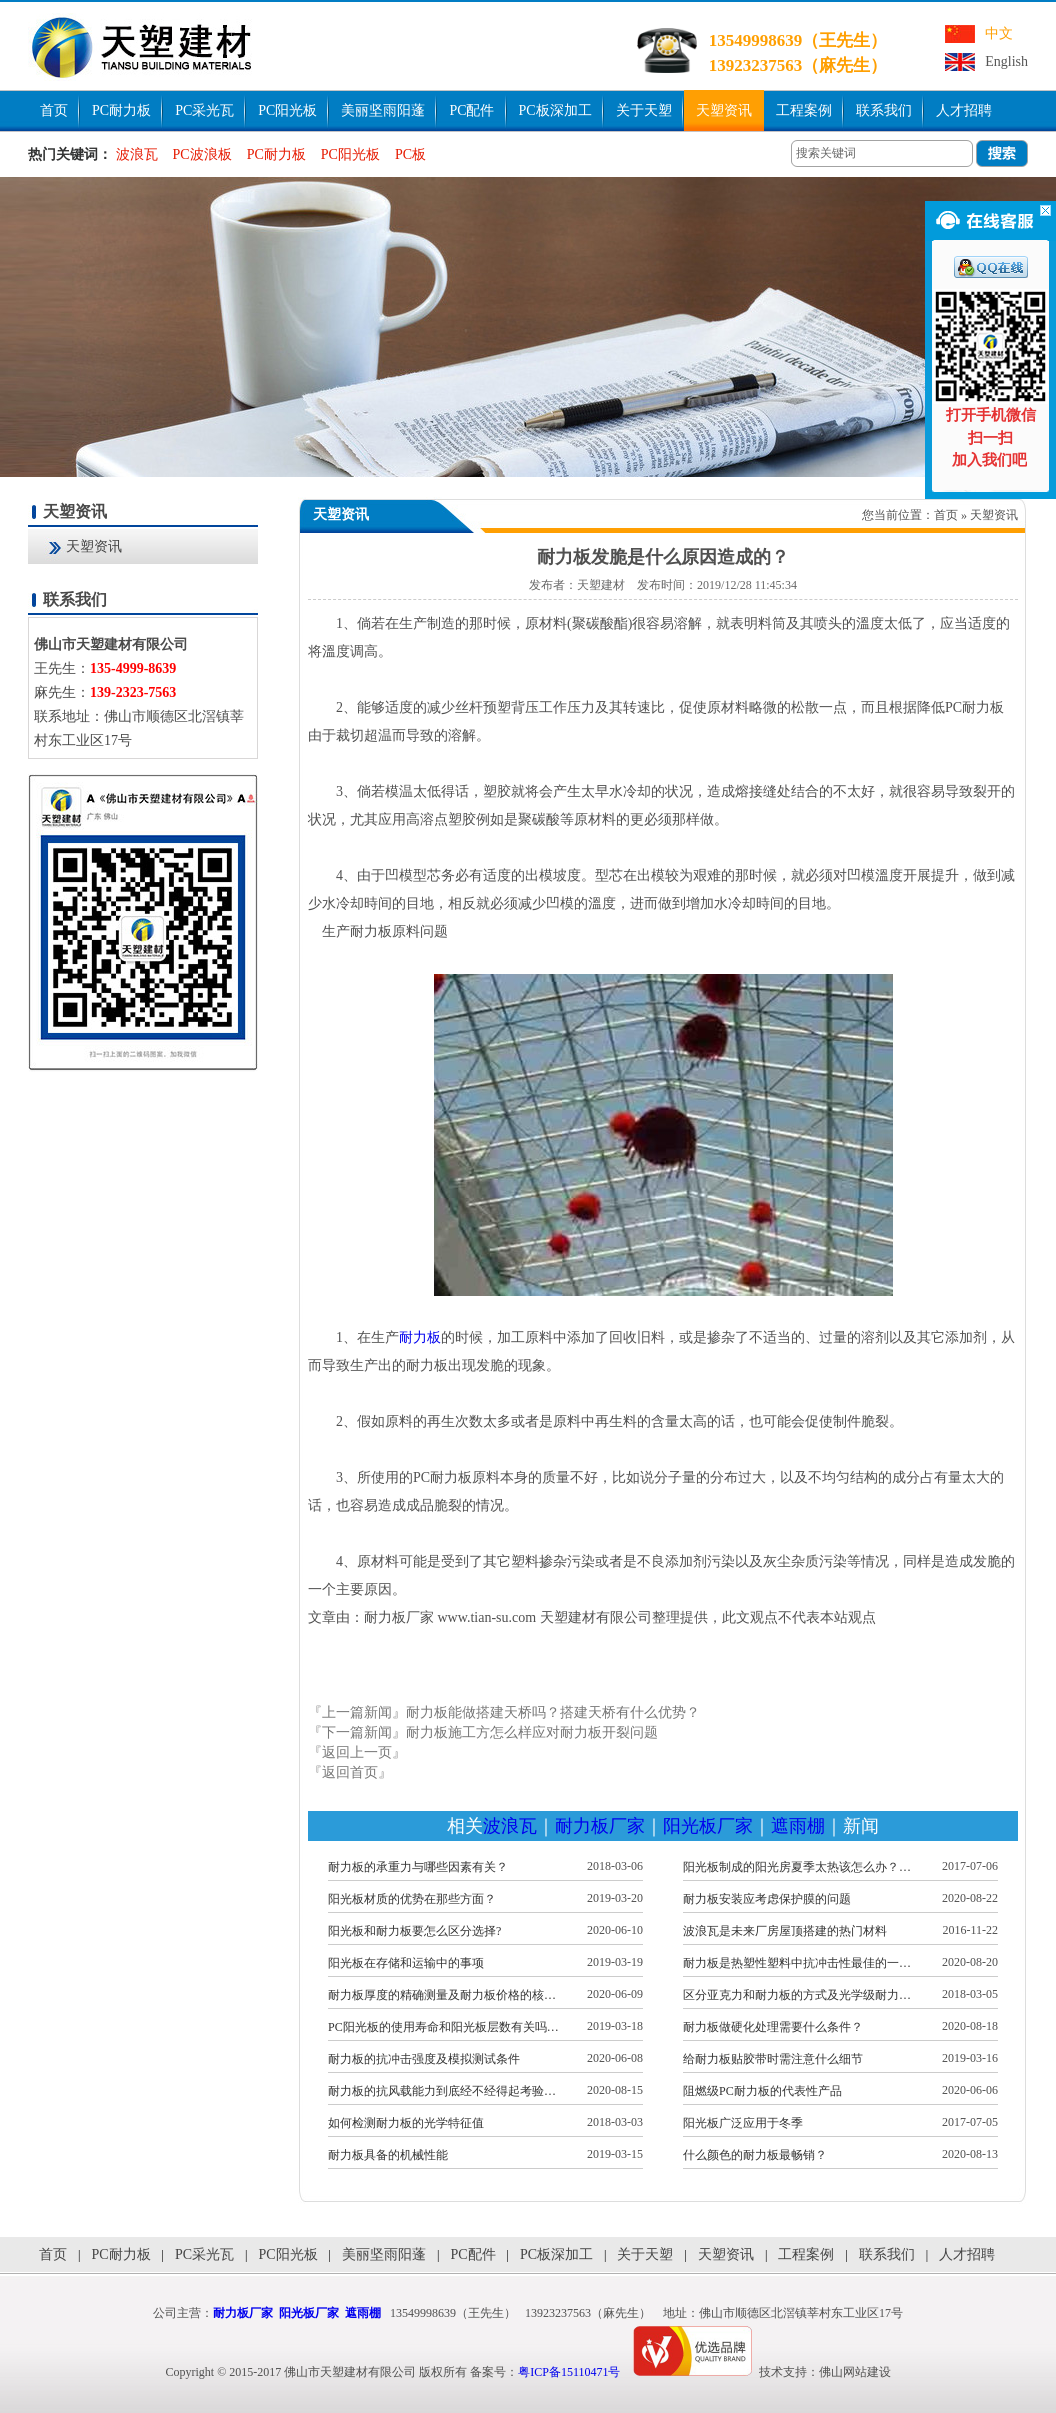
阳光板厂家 (708, 1826)
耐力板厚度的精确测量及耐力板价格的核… (442, 1995)
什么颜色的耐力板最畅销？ (755, 2155)
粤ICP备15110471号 (569, 2372)
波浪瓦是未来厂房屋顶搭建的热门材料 (785, 1931)
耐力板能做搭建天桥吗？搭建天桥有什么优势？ (553, 1712)
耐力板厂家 (600, 1826)
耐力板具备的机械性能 (388, 2155)
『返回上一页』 (357, 1752)
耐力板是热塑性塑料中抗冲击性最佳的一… (797, 1963)
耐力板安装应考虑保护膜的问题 (767, 1899)
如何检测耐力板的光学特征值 (406, 2123)
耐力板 (420, 1337)
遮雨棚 (798, 1826)
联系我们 (884, 110)
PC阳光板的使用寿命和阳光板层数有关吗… (443, 2027)
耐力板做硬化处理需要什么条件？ (773, 2027)
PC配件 (471, 110)
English (1006, 61)
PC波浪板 (202, 154)
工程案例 (804, 110)
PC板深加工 (555, 110)
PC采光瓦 (204, 110)
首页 (54, 110)
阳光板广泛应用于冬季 (743, 2123)
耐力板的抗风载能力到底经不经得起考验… (442, 2091)
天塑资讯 (724, 110)
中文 (999, 33)
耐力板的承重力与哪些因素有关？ (418, 1867)
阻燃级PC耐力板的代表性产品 (762, 2091)
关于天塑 (644, 110)
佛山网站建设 (855, 2372)
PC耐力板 (121, 110)
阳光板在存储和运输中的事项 (406, 1963)
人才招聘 (964, 110)
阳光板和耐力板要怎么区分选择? (414, 1931)
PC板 (410, 154)
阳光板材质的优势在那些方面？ (412, 1899)
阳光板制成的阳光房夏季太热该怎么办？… (797, 1867)
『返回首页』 (350, 1772)
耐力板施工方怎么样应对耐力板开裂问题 (532, 1732)
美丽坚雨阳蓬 (383, 110)
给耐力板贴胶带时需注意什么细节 (773, 2059)
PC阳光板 (287, 110)
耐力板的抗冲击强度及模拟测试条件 (424, 2059)
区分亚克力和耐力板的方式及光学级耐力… (797, 1995)
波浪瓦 (137, 154)
